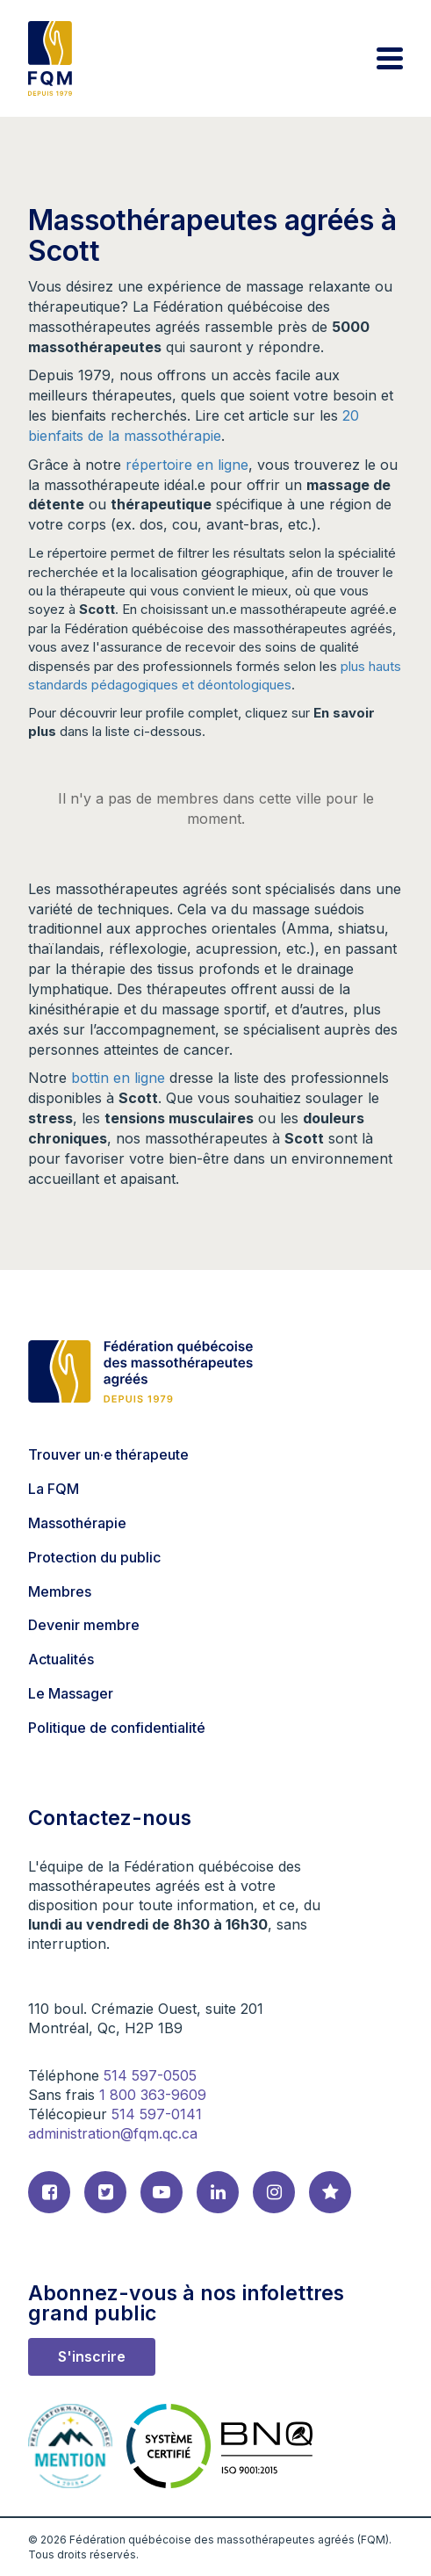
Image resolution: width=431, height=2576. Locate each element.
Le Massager (70, 1693)
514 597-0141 (156, 2114)
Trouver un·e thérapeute (108, 1454)
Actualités (61, 1659)
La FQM (53, 1488)
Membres (59, 1591)
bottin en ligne (118, 1077)
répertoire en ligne (187, 464)
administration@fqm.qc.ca (113, 2133)
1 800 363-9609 (152, 2094)
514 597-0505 (150, 2075)
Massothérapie (77, 1523)
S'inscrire (92, 2356)
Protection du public (94, 1557)
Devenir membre (84, 1625)
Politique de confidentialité (116, 1727)
